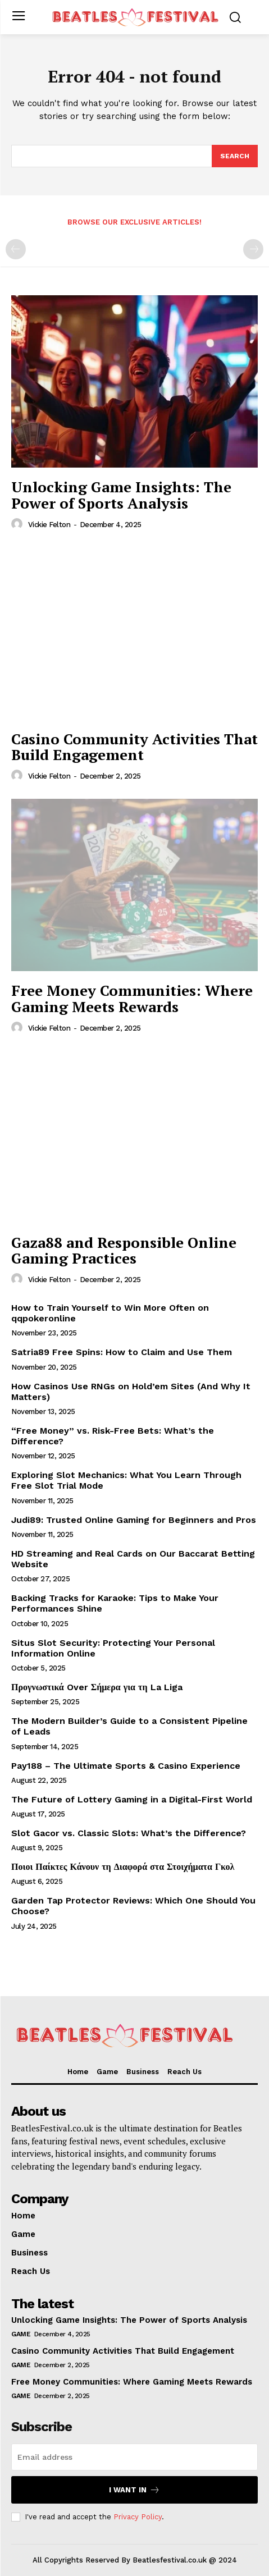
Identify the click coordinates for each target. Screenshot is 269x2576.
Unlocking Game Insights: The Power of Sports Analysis (121, 495)
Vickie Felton (49, 524)
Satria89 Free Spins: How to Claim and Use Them (121, 1352)
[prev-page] (16, 249)
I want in (134, 2490)
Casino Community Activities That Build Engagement (134, 747)
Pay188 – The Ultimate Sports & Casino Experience (125, 1765)
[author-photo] (18, 524)
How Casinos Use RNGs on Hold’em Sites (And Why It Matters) (130, 1391)
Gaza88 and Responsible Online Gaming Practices (123, 1250)
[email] (134, 2457)
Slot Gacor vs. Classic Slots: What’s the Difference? (128, 1833)
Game (20, 2334)
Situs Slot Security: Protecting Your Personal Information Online (113, 1648)
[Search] (235, 156)
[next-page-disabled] (253, 249)
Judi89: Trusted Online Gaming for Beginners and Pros (133, 1520)
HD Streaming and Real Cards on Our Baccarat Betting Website (133, 1559)
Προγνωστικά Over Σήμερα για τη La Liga (97, 1687)
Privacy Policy (137, 2517)
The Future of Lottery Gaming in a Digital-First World (131, 1799)
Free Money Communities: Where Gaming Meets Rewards (132, 998)
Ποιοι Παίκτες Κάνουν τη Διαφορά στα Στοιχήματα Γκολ (122, 1866)
